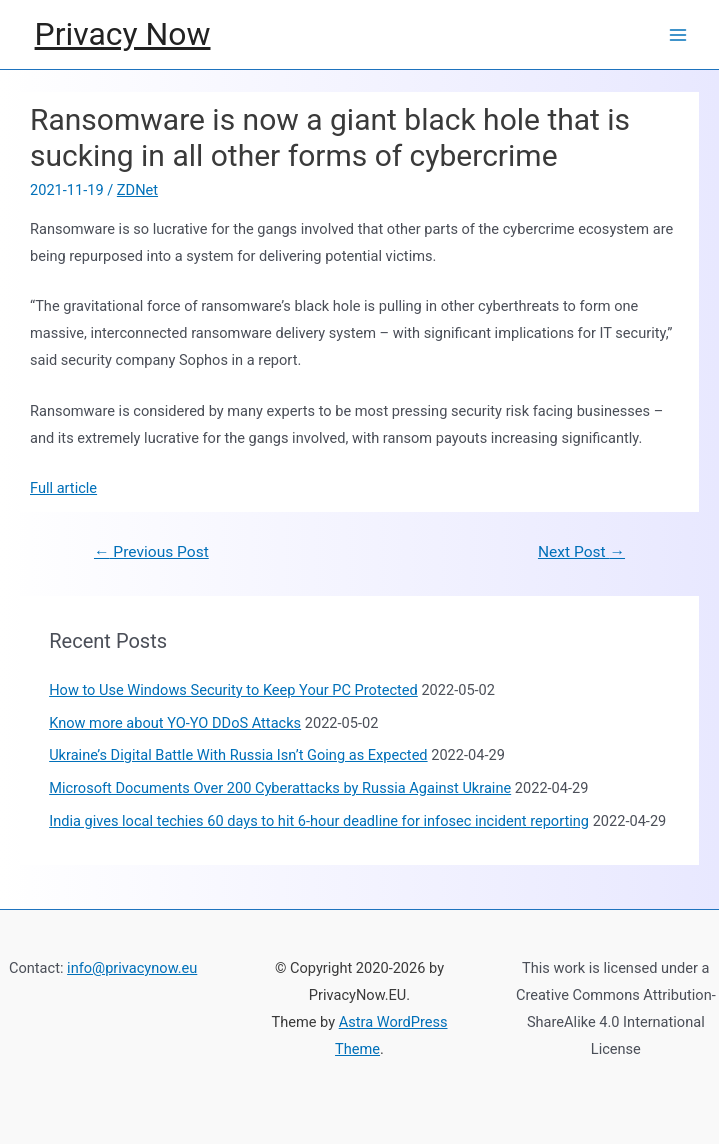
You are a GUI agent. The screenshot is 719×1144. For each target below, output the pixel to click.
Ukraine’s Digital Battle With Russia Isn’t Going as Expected (238, 755)
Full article (63, 488)
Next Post (581, 552)
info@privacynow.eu (132, 968)
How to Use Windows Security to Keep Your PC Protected (233, 690)
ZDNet (137, 190)
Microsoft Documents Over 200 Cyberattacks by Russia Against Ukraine (280, 788)
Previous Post (151, 552)
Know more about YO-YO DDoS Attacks (175, 723)
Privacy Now (123, 34)
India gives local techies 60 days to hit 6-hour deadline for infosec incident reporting (319, 821)
